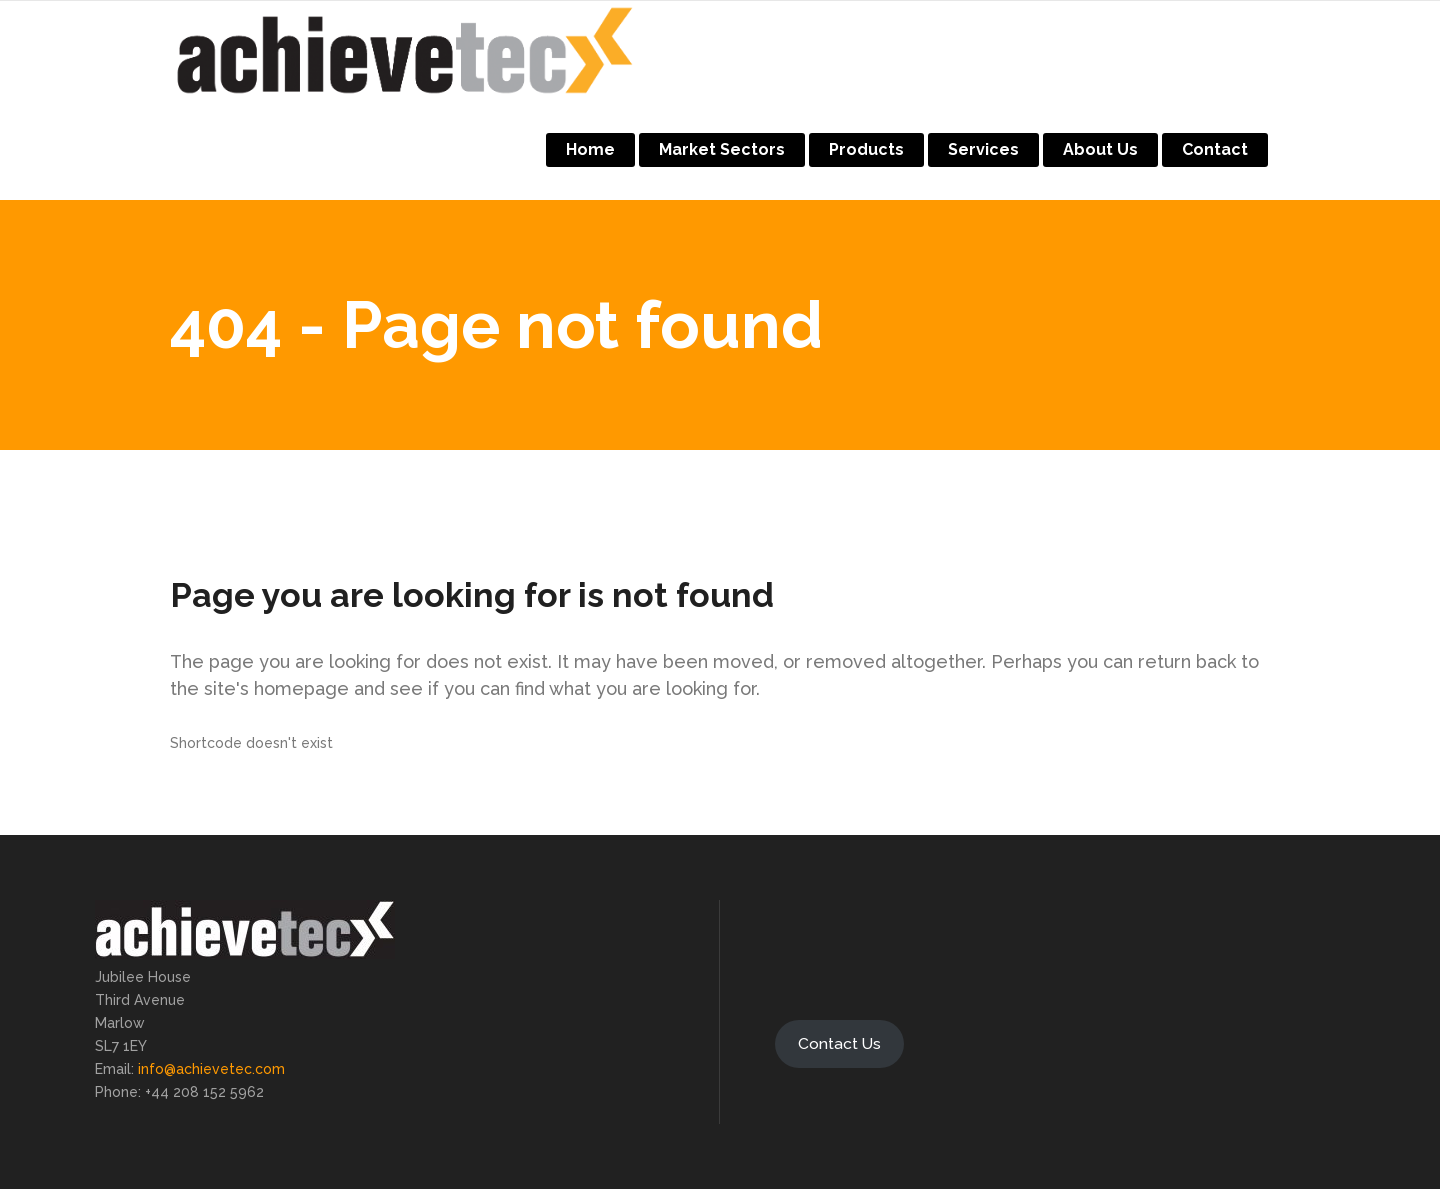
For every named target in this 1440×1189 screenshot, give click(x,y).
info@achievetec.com (211, 1069)
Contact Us (839, 1043)
